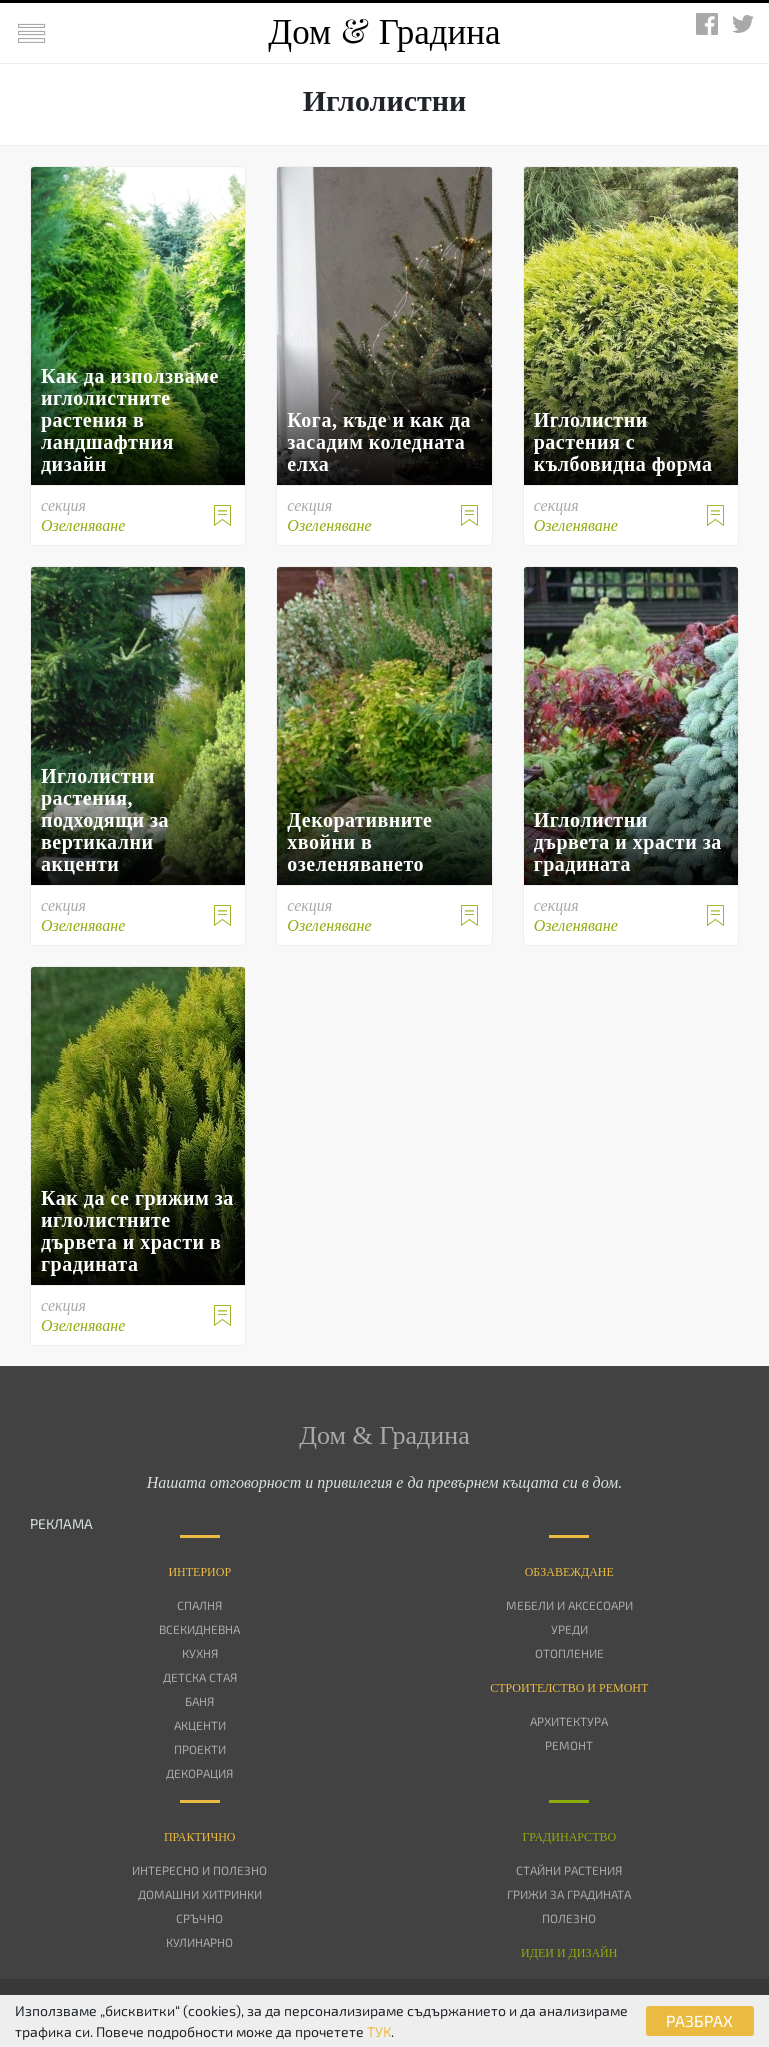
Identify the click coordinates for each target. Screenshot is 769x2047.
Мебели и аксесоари (569, 1605)
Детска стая (200, 1677)
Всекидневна (199, 1629)
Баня (199, 1701)
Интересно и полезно (199, 1870)
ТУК (379, 2031)
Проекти (200, 1749)
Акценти (200, 1725)
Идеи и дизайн (569, 1953)
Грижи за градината (569, 1894)
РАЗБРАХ (699, 2020)
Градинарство (569, 1837)
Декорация (199, 1773)
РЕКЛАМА (61, 1523)
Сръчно (199, 1918)
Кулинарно (199, 1942)
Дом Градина (384, 32)
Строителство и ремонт (569, 1688)
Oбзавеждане (569, 1572)
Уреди (569, 1629)
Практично (200, 1837)
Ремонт (569, 1745)
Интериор (199, 1572)
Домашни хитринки (200, 1894)
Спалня (199, 1605)
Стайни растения (569, 1870)
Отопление (569, 1653)
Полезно (569, 1918)
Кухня (200, 1653)
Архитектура (569, 1721)
